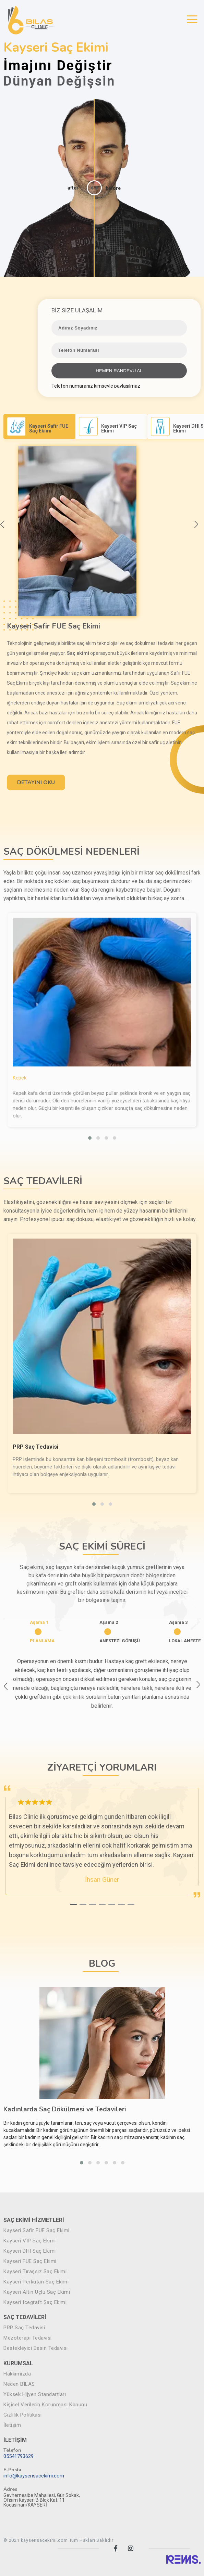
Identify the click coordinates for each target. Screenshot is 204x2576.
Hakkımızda (17, 2374)
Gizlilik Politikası (22, 2415)
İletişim (12, 2425)
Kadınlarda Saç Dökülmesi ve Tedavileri (64, 2109)
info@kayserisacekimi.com (33, 2475)
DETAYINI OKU (36, 782)
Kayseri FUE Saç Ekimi (30, 2261)
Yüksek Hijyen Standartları (34, 2394)
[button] (90, 1138)
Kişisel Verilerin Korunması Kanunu (45, 2404)
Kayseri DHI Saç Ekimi (29, 2251)
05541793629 (18, 2456)
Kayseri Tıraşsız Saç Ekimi (35, 2271)
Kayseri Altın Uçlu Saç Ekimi (36, 2292)
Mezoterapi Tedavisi (27, 2338)
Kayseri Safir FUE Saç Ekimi (36, 2230)
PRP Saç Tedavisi (24, 2327)
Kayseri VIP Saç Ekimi (29, 2240)
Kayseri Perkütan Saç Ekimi (36, 2281)
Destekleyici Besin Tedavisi (35, 2348)
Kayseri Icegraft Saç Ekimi (35, 2302)
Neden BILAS (19, 2384)
